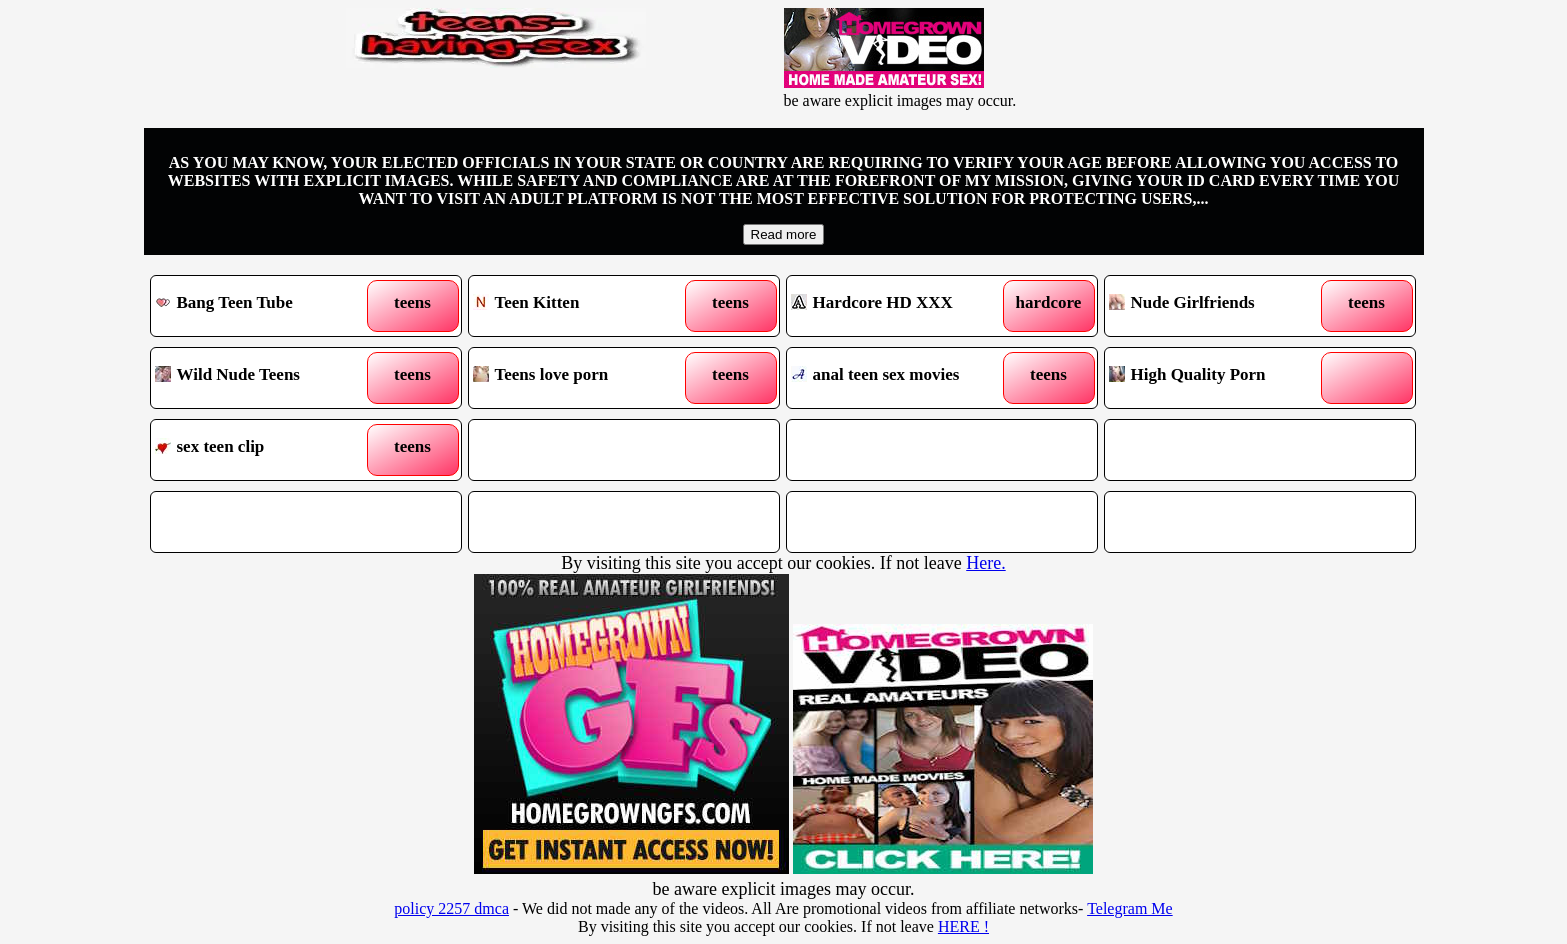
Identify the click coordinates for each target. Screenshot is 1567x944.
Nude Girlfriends (1220, 306)
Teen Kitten (584, 306)
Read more (784, 234)
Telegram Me (1130, 908)
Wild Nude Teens (266, 378)
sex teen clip (266, 450)
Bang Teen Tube (266, 306)
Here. (985, 563)
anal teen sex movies (902, 378)
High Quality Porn (1220, 378)
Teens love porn (584, 378)
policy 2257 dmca (451, 908)
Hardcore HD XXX (902, 306)
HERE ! (963, 926)
